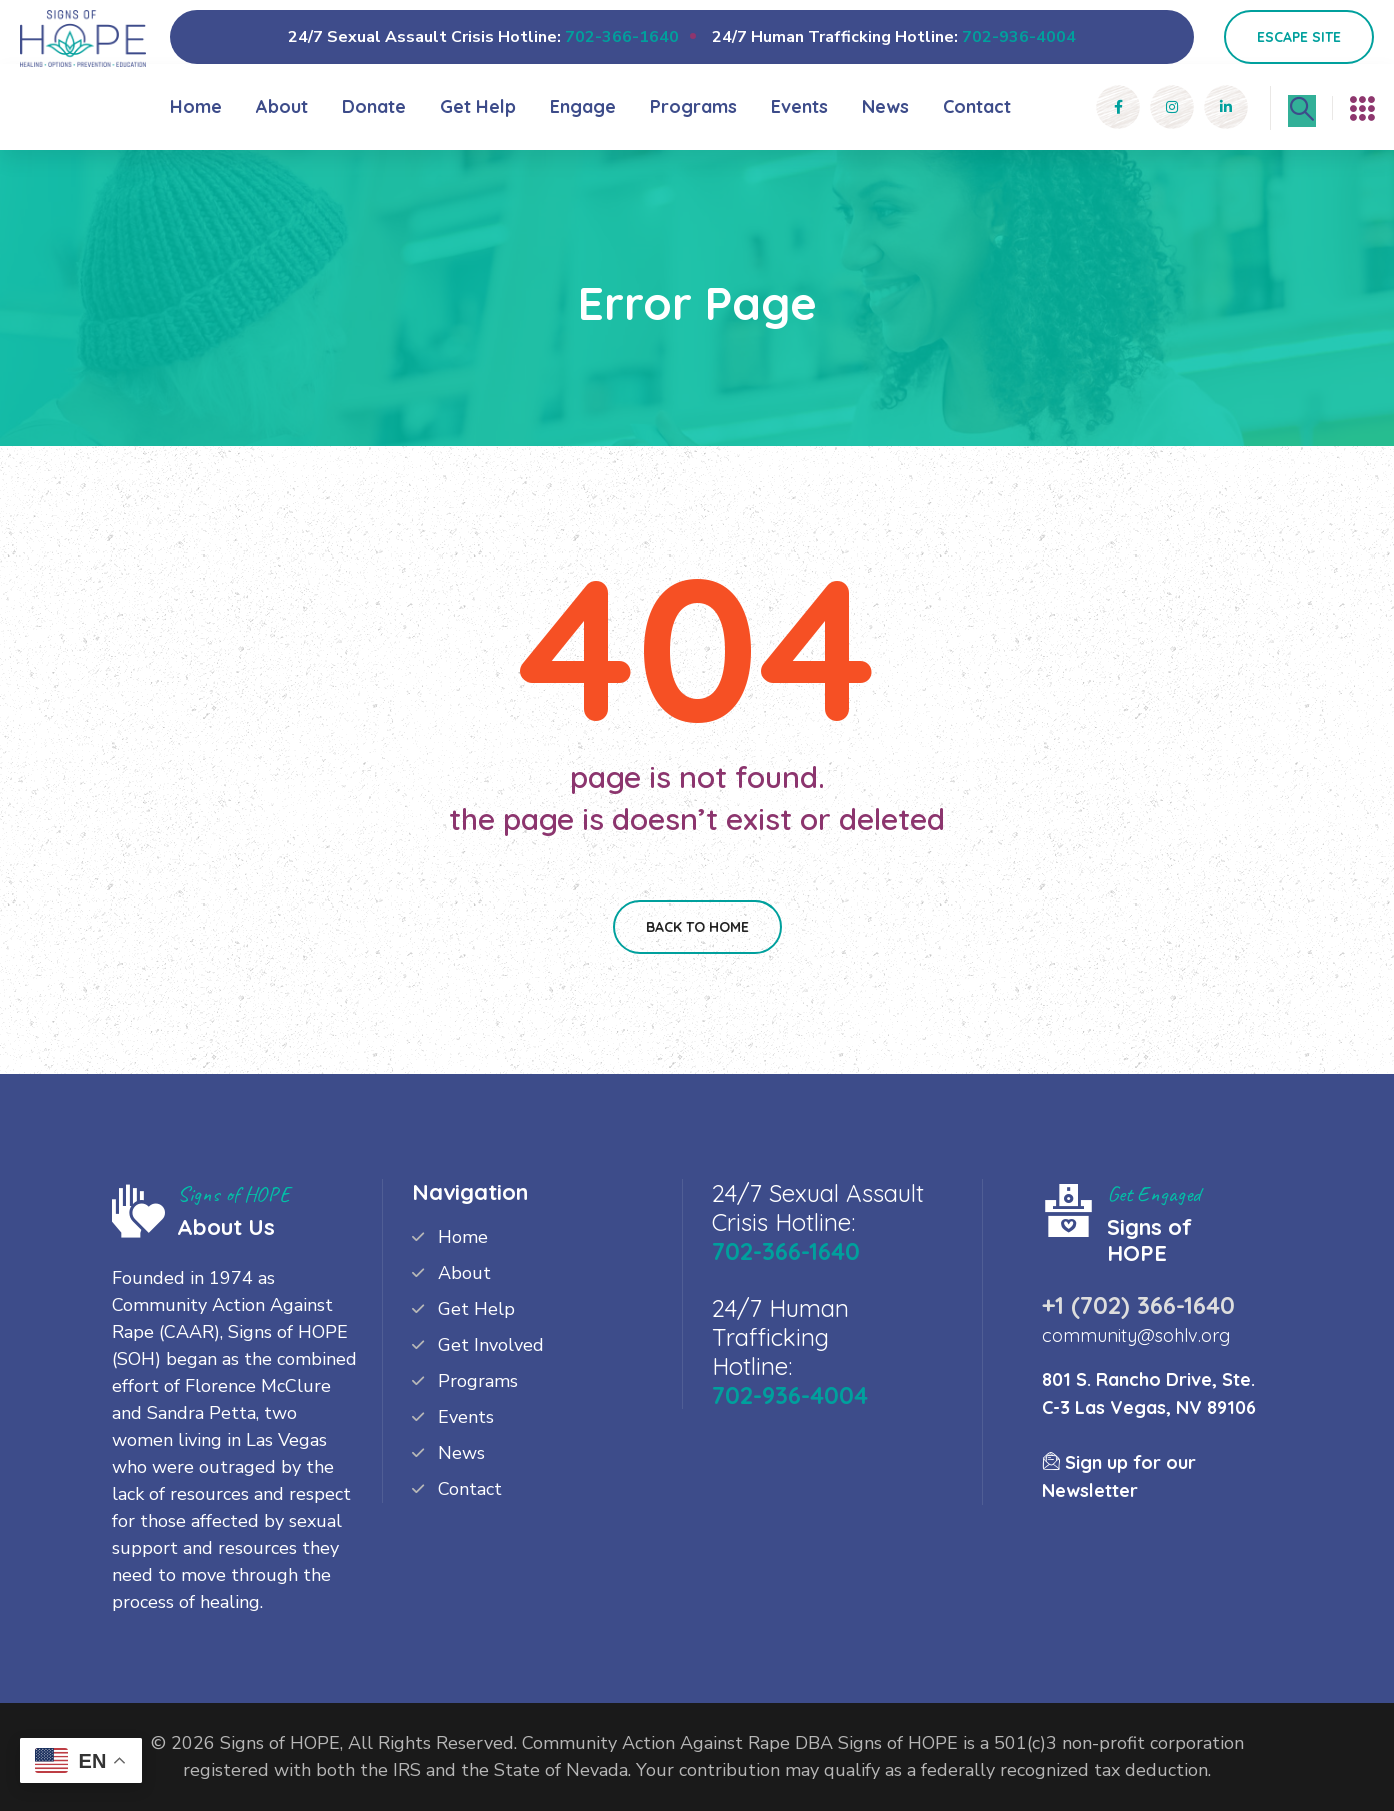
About (282, 106)
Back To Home (697, 927)
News (885, 106)
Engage (583, 106)
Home (196, 106)
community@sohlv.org (1136, 1335)
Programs (693, 106)
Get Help (478, 106)
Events (799, 106)
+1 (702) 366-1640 (1138, 1305)
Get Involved (491, 1345)
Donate (374, 106)
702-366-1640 (622, 37)
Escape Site (1299, 37)
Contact (977, 106)
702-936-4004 (1019, 37)
